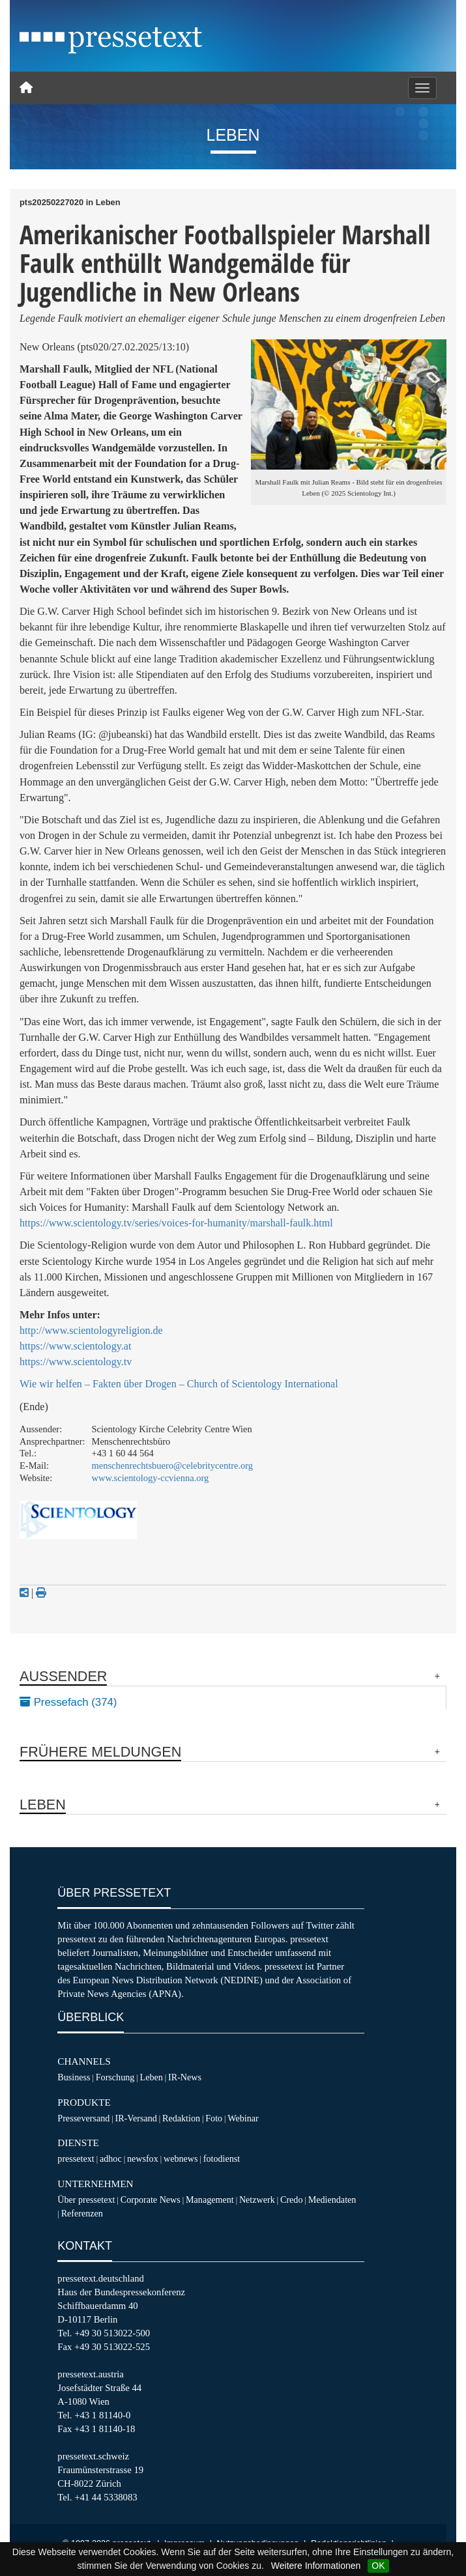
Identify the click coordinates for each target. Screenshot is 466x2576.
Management (210, 2199)
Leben (151, 2077)
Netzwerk (257, 2199)
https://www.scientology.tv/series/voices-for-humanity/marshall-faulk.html (176, 1222)
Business (73, 2077)
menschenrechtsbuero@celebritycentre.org (173, 1465)
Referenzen (82, 2213)
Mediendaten (332, 2199)
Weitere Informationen (315, 2565)
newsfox (142, 2158)
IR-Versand (136, 2118)
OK (378, 2565)
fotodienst (221, 2158)
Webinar (242, 2118)
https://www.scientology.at (75, 1346)
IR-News (184, 2077)
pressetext (75, 2158)
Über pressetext (86, 2199)
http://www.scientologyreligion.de (91, 1330)
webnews (181, 2158)
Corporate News (151, 2199)
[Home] (26, 88)
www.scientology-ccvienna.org (150, 1478)
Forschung (115, 2077)
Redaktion (181, 2118)
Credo (291, 2199)
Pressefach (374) (68, 1702)
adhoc (111, 2158)
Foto (213, 2118)
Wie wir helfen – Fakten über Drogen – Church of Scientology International (179, 1383)
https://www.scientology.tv (76, 1361)
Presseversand (83, 2118)
